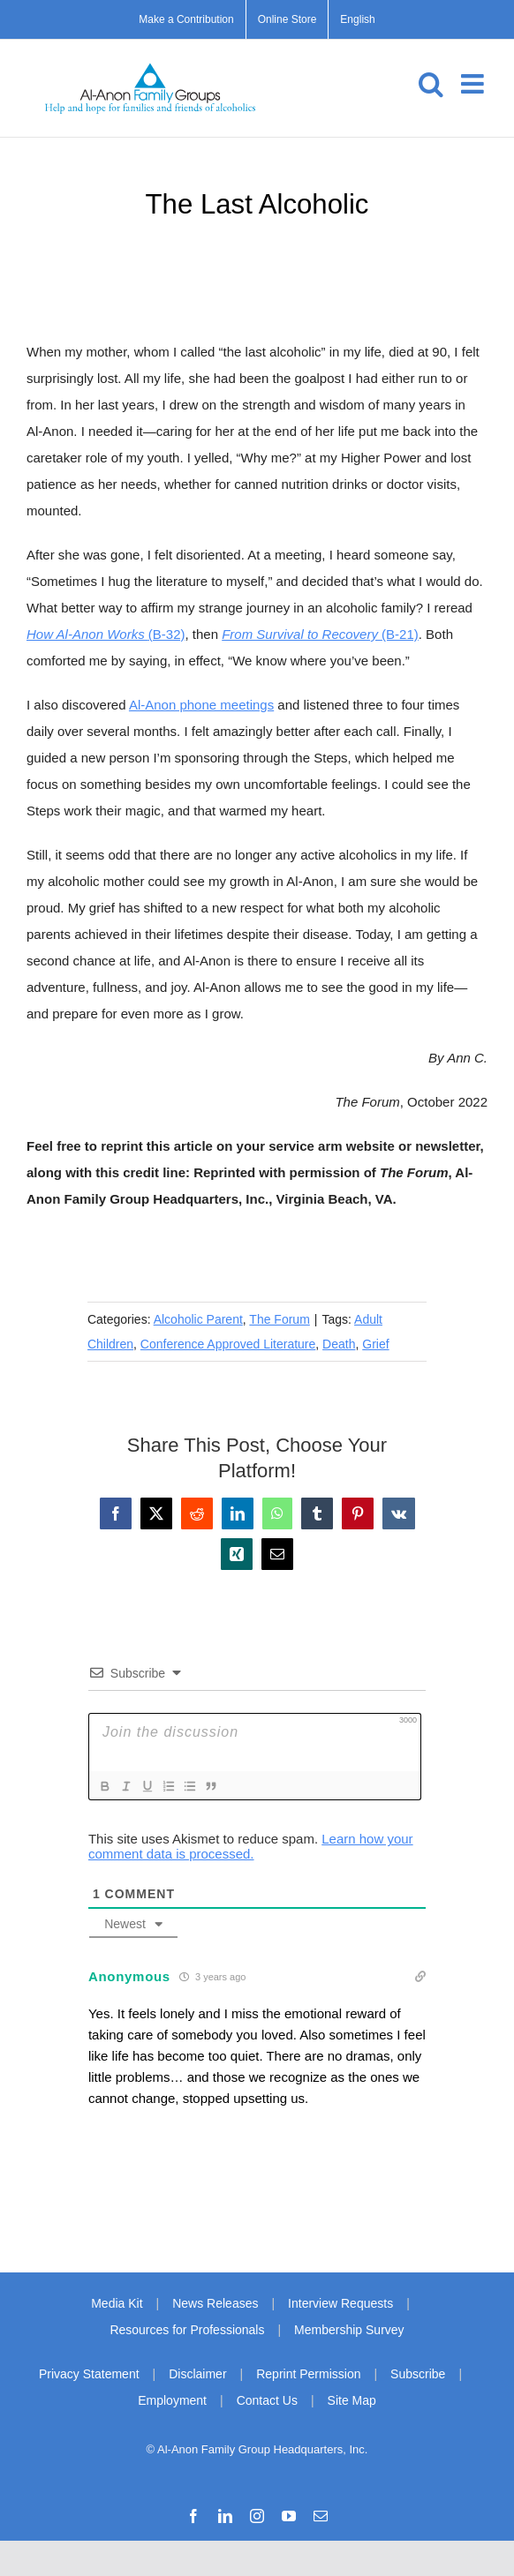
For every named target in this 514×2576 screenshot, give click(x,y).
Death (338, 1344)
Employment (172, 2400)
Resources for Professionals (187, 2330)
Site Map (352, 2400)
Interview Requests (340, 2303)
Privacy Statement (89, 2374)
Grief (375, 1344)
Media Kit (116, 2303)
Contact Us (267, 2400)
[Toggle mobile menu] (474, 84)
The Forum (279, 1319)
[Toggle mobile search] (431, 84)
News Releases (215, 2303)
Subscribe (417, 2374)
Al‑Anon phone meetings (201, 704)
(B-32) (105, 634)
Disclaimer (197, 2374)
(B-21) (320, 634)
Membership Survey (349, 2330)
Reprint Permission (308, 2374)
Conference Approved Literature (227, 1344)
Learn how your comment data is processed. (250, 1846)
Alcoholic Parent (198, 1319)
